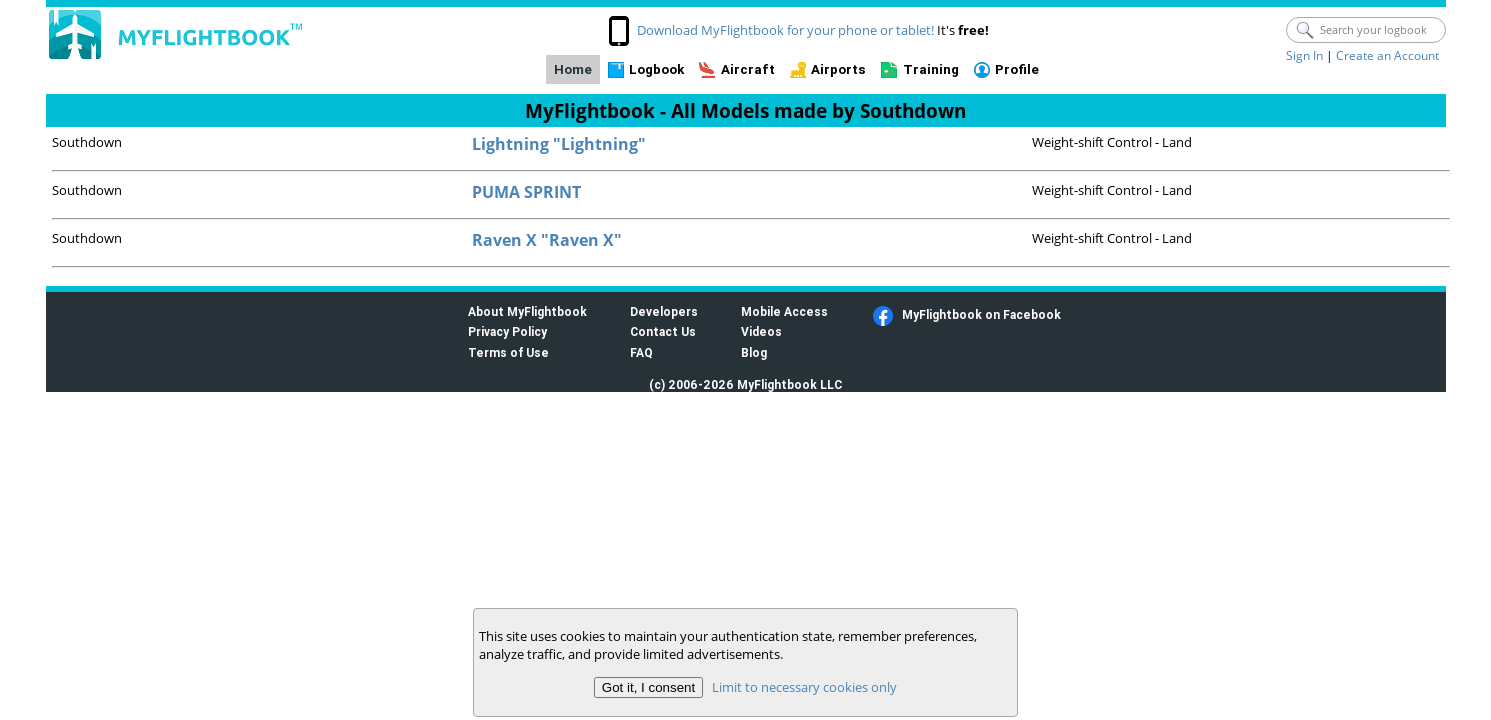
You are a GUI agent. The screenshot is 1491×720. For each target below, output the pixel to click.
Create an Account (1387, 55)
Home (573, 69)
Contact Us (663, 331)
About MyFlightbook (527, 311)
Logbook (656, 69)
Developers (664, 311)
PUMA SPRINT (526, 192)
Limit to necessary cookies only (804, 687)
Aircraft (748, 69)
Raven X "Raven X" (547, 240)
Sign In (1304, 55)
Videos (761, 331)
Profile (1017, 69)
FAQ (641, 352)
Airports (838, 69)
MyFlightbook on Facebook (981, 314)
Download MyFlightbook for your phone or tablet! (785, 30)
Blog (754, 352)
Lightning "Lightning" (559, 144)
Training (931, 69)
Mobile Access (784, 311)
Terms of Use (508, 352)
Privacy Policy (507, 331)
